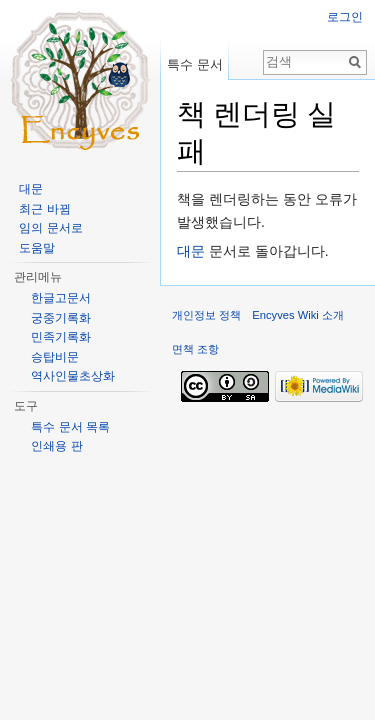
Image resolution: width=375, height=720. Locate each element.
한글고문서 (61, 298)
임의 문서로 (50, 228)
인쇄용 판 (56, 446)
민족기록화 (61, 337)
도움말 (37, 248)
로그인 (345, 17)
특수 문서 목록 (70, 427)
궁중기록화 (61, 318)
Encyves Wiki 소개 (298, 315)
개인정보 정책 (206, 315)
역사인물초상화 (73, 376)
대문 (191, 251)
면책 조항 (195, 349)
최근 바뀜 (44, 209)
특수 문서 (195, 64)
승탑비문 (55, 357)
